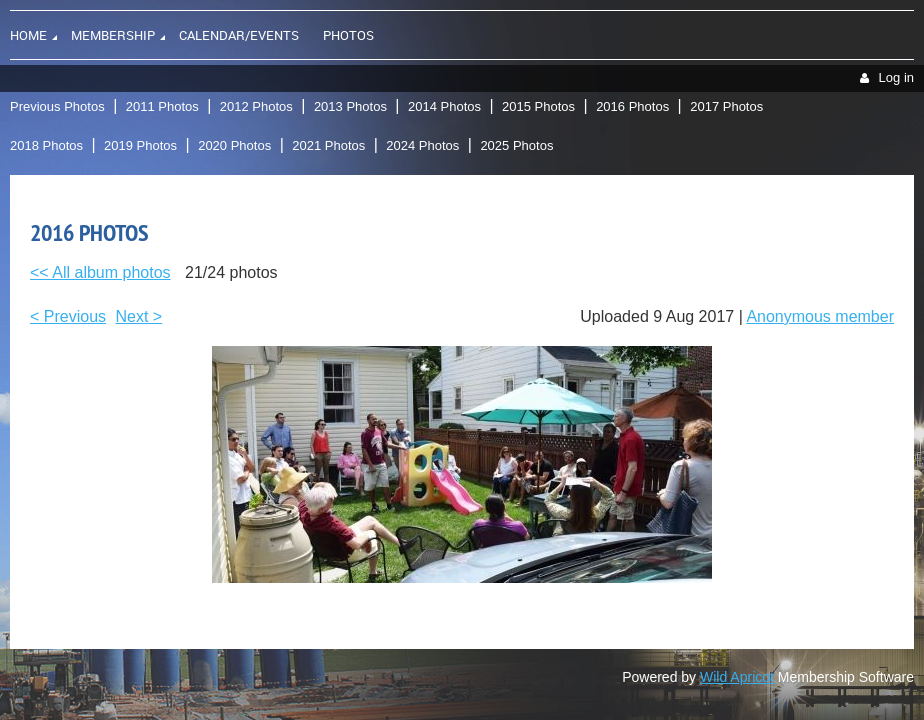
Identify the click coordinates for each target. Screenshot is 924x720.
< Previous (68, 316)
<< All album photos (100, 272)
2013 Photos (350, 106)
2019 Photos (140, 145)
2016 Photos (632, 106)
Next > (139, 316)
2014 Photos (444, 106)
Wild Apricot (737, 677)
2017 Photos (726, 106)
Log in (896, 77)
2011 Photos (162, 106)
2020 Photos (234, 145)
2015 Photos (538, 106)
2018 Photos (46, 145)
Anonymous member (820, 316)
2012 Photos (256, 106)
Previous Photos (57, 106)
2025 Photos (516, 145)
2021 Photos (328, 145)
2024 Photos (422, 145)
